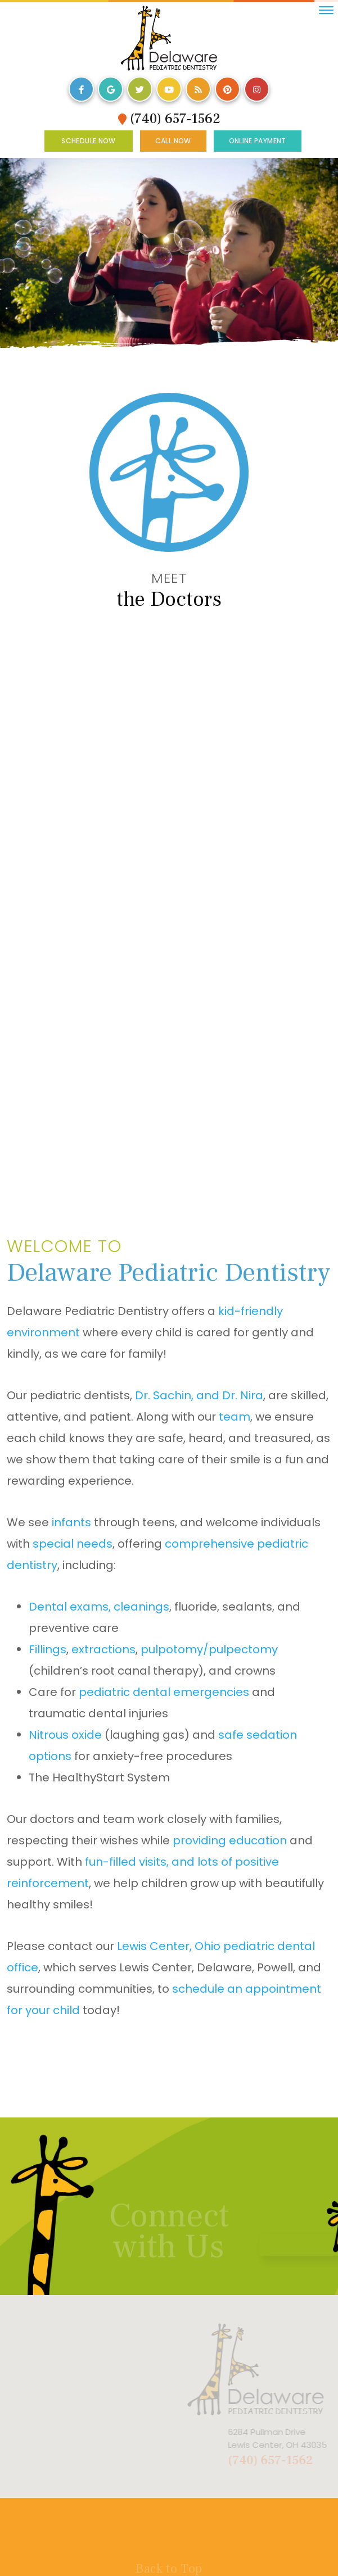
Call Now (173, 141)
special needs (72, 1544)
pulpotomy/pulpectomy (209, 1649)
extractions (103, 1649)
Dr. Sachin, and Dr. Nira (199, 1395)
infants (71, 1522)
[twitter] (139, 89)
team (234, 1417)
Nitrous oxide (65, 1735)
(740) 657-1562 (169, 119)
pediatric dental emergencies (164, 1692)
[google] (110, 89)
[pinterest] (227, 89)
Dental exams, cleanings (99, 1606)
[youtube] (169, 89)
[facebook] (81, 89)
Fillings (47, 1649)
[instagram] (256, 89)
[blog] (198, 89)
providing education (230, 1840)
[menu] (326, 10)
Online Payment (257, 141)
